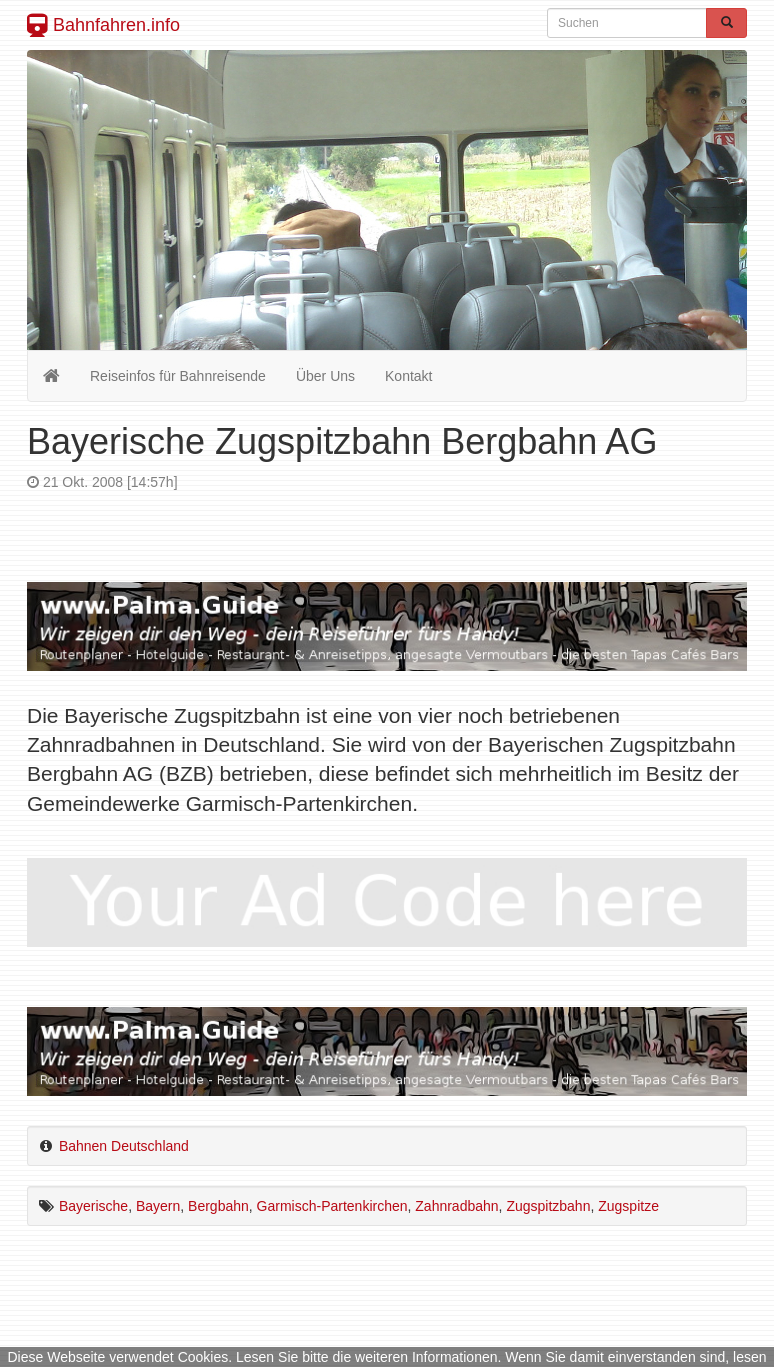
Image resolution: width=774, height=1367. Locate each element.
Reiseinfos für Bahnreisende (178, 376)
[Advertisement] (387, 509)
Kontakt (408, 376)
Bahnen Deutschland (124, 1146)
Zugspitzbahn (548, 1206)
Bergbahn (218, 1206)
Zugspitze (628, 1206)
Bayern (158, 1206)
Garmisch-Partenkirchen (332, 1206)
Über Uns (325, 376)
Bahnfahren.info (103, 25)
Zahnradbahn (456, 1206)
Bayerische (93, 1206)
